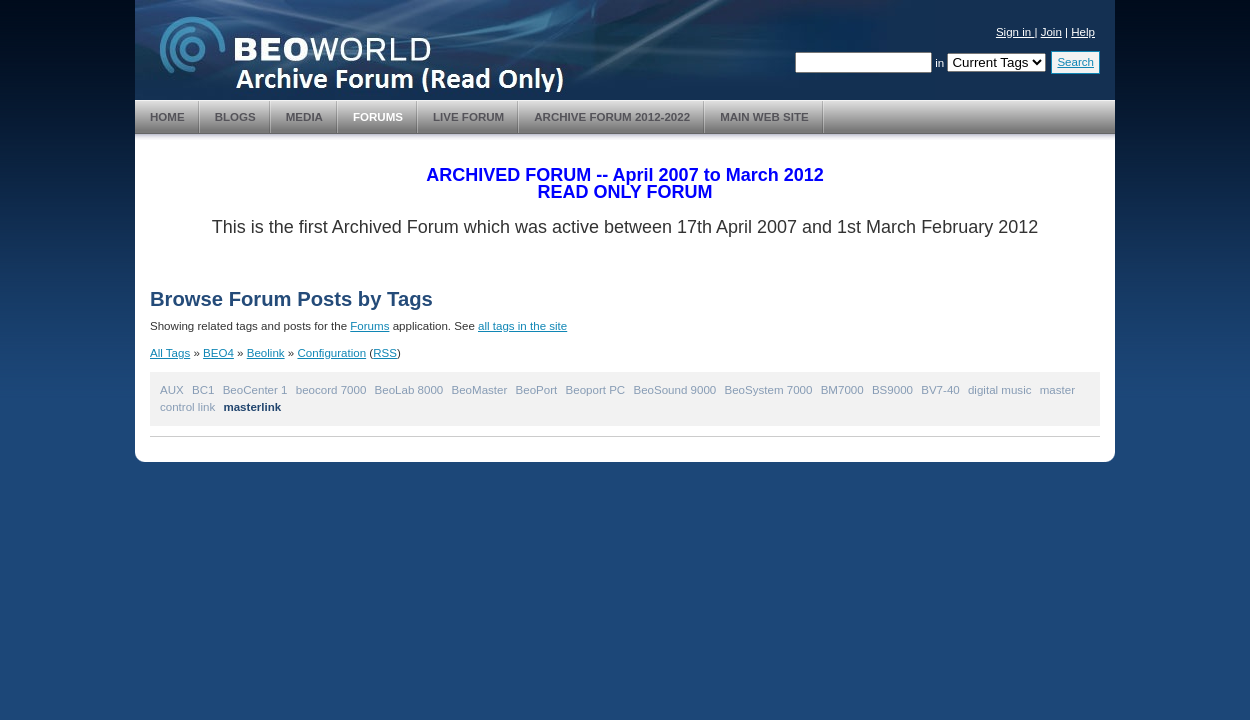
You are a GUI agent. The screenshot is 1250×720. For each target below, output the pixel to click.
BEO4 (218, 353)
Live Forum (468, 117)
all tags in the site (522, 326)
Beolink (266, 353)
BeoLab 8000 (409, 390)
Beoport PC (596, 390)
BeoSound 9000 (674, 390)
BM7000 (842, 390)
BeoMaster (480, 390)
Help (1083, 32)
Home (167, 117)
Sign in (1015, 32)
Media (304, 117)
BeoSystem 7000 (769, 390)
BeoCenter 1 (255, 390)
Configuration (331, 353)
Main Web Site (764, 117)
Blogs (235, 117)
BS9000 (892, 390)
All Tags (170, 353)
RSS (385, 353)
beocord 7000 (331, 390)
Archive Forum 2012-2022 (612, 117)
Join (1051, 32)
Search (1075, 62)
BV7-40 (940, 390)
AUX (172, 390)
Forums (378, 117)
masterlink (252, 407)
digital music (1000, 390)
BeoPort (537, 390)
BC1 (203, 390)
